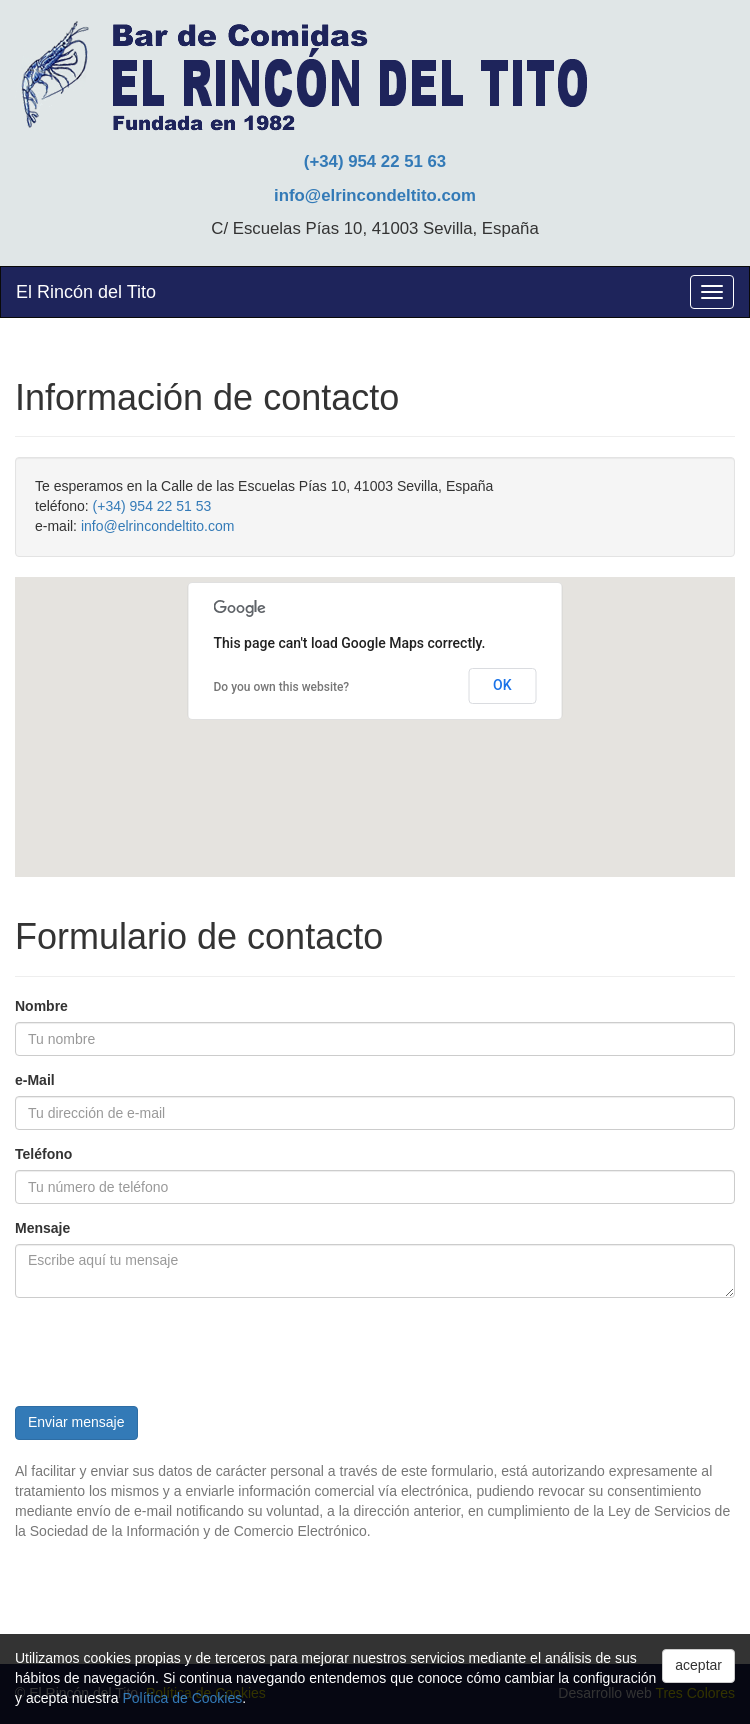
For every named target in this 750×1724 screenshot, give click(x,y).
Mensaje (42, 1228)
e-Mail (35, 1080)
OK (502, 685)
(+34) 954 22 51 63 (375, 161)
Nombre (41, 1006)
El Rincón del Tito (86, 292)
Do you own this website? (282, 687)
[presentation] (167, 1352)
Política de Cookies (182, 1698)
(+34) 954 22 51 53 (152, 506)
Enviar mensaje (76, 1422)
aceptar (698, 1665)
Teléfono (43, 1154)
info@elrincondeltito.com (375, 195)
